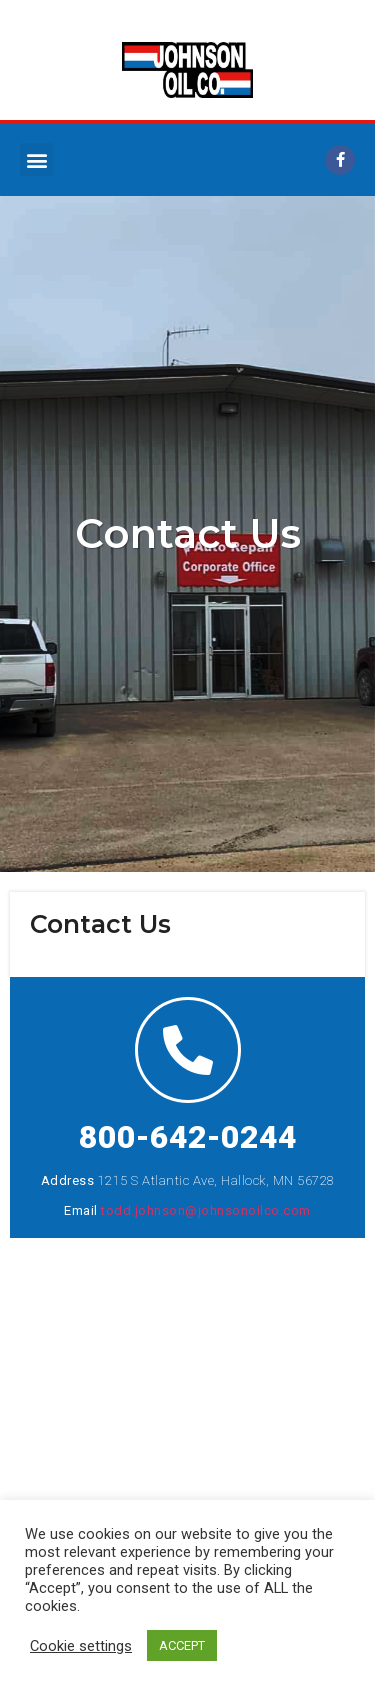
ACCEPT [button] (182, 1645)
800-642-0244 (188, 1137)
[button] (36, 159)
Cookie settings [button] (81, 1646)
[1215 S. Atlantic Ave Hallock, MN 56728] (187, 1388)
